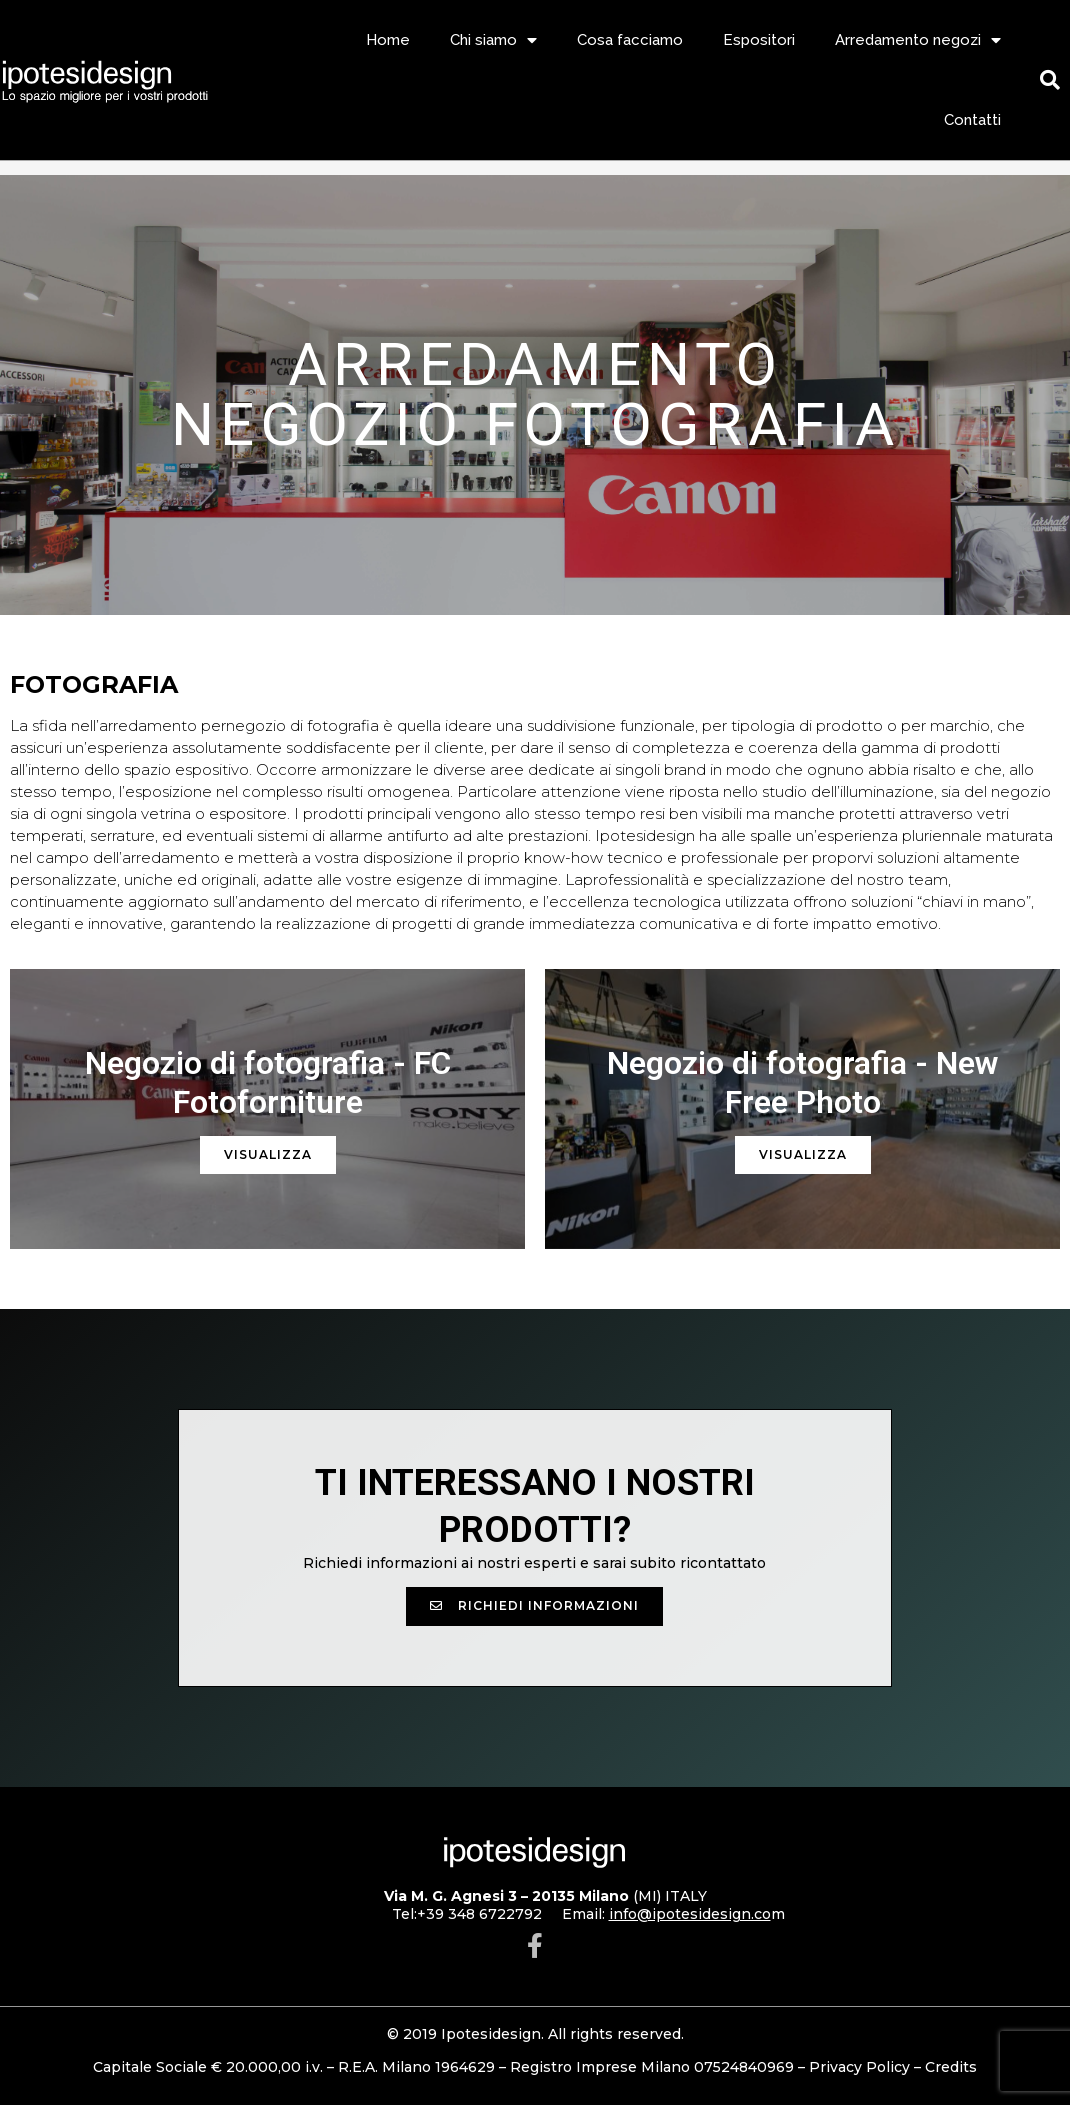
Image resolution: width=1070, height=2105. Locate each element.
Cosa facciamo (630, 40)
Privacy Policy (859, 2067)
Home (388, 40)
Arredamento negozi (918, 40)
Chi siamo (493, 40)
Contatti (972, 120)
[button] (534, 1606)
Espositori (759, 40)
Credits (951, 2067)
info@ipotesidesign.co (690, 1914)
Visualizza (268, 1154)
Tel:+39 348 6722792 (467, 1914)
